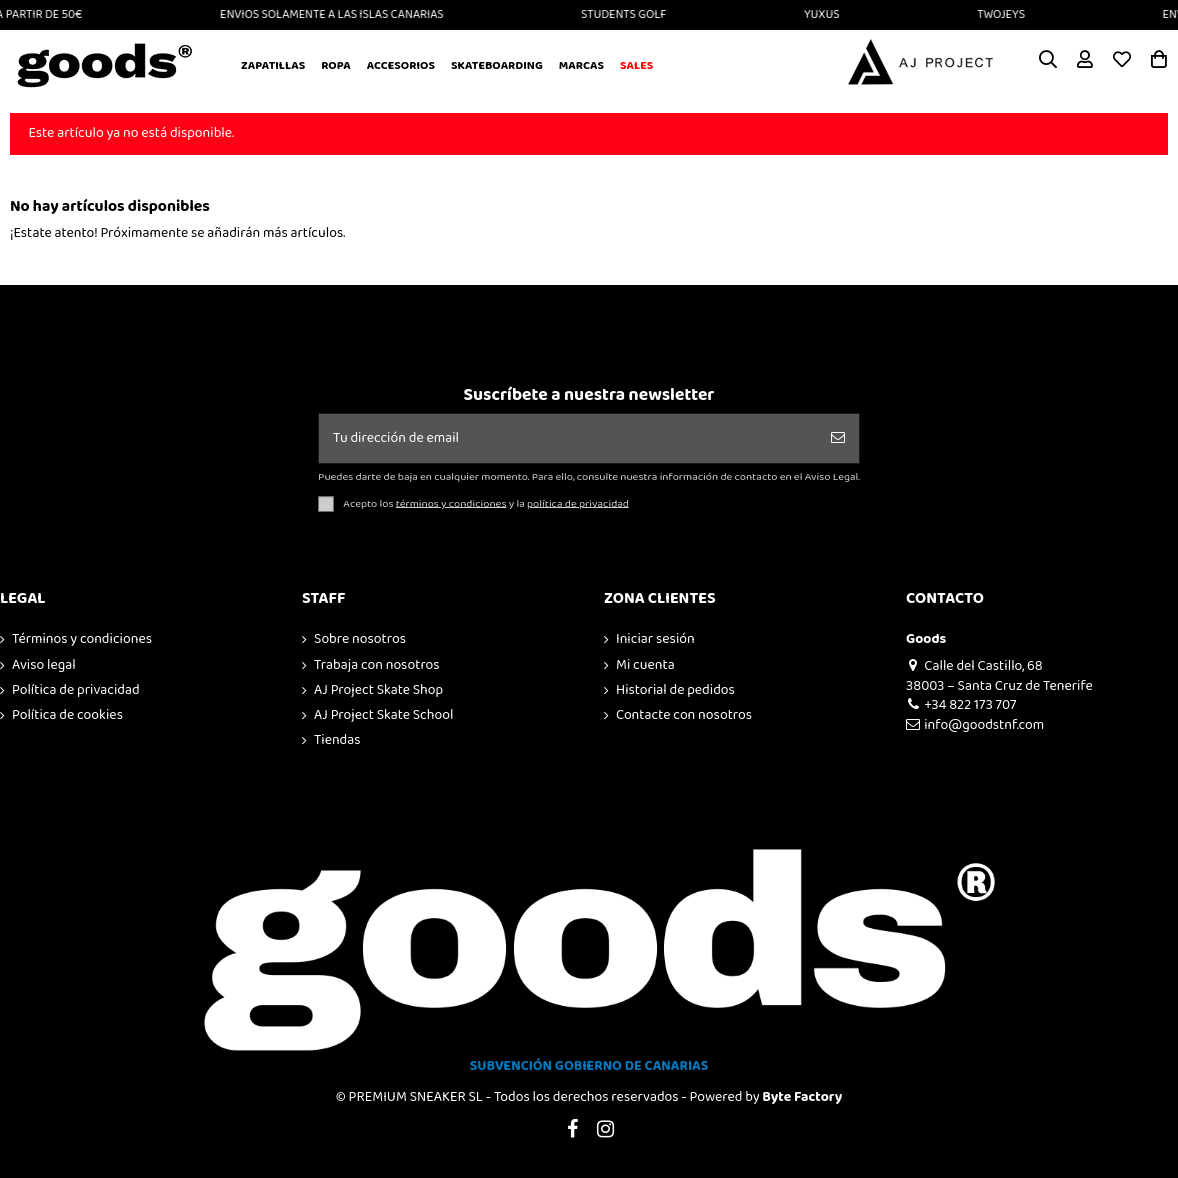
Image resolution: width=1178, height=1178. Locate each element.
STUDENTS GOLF (631, 14)
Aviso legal (44, 666)
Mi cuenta (645, 666)
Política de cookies (67, 716)
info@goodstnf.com (975, 725)
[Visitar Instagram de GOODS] (606, 1130)
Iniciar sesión (655, 640)
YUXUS (830, 14)
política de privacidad (578, 503)
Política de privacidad (76, 691)
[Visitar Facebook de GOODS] (572, 1130)
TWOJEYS (1009, 14)
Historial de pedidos (675, 691)
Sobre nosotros (360, 640)
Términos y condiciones (82, 640)
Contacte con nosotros (684, 716)
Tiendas (337, 741)
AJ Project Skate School (383, 716)
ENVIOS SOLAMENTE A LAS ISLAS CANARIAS (339, 14)
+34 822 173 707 (961, 705)
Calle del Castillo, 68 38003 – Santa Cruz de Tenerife (999, 676)
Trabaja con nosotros (377, 666)
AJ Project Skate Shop (378, 691)
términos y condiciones (451, 503)
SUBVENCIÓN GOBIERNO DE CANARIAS (589, 1066)
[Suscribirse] (838, 438)
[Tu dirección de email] (568, 438)
